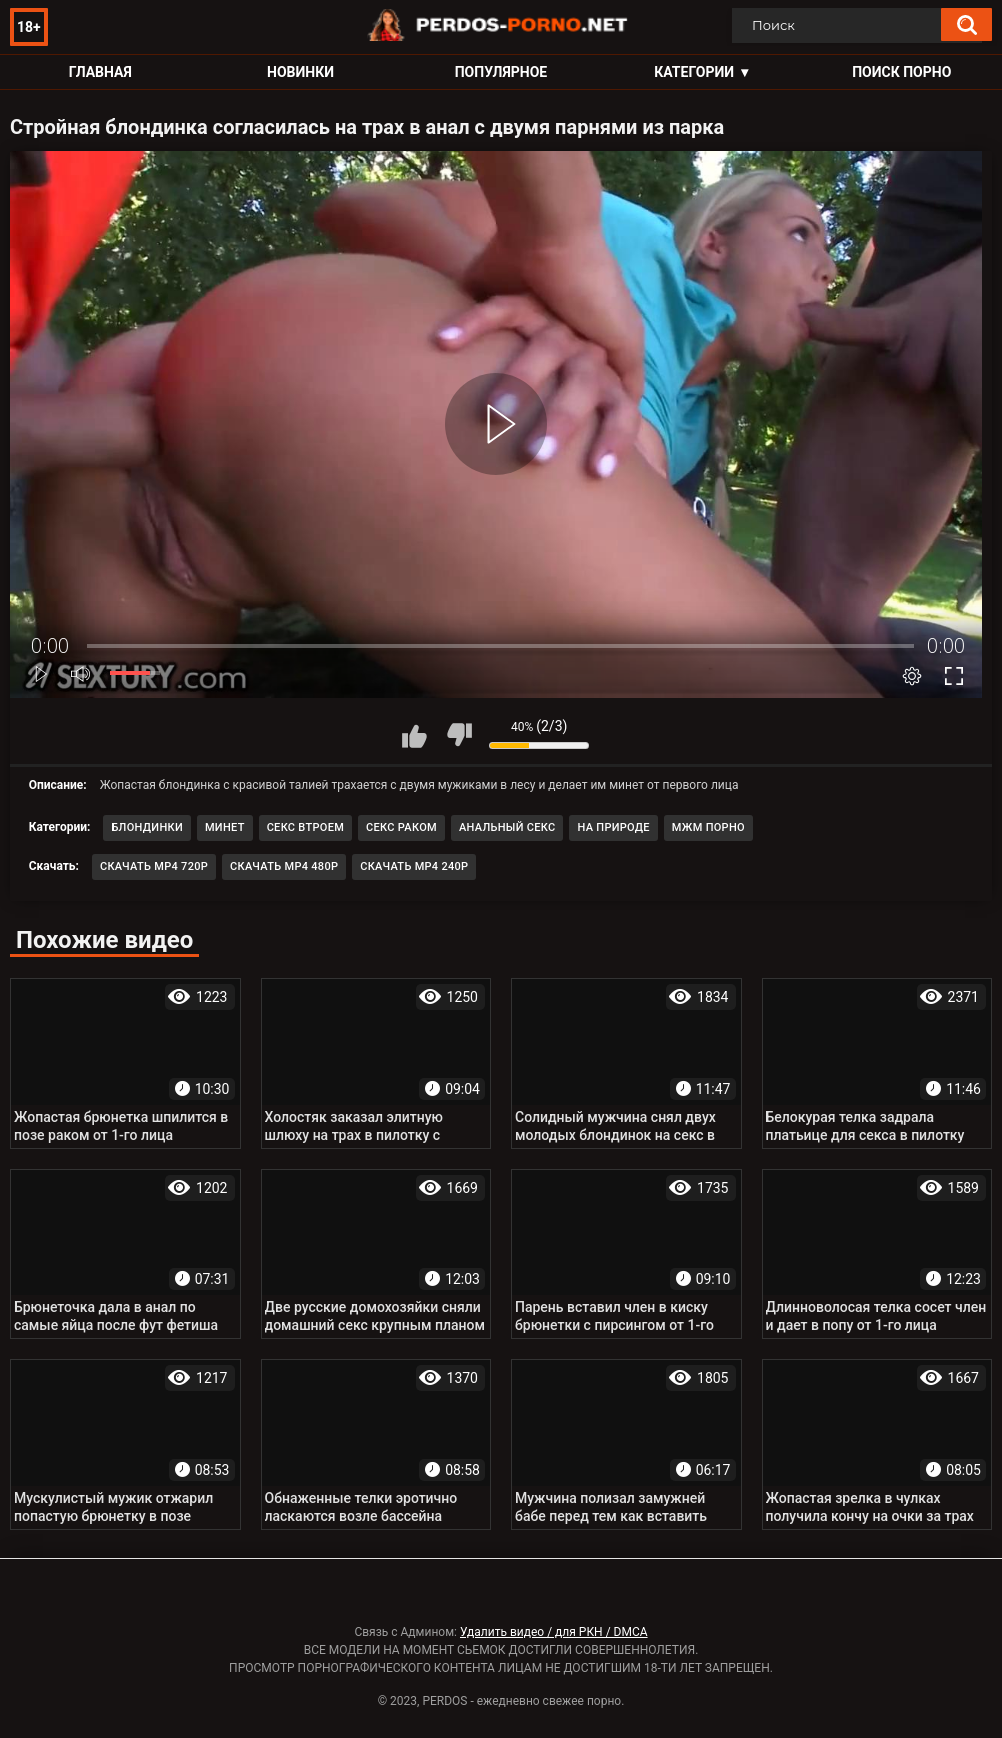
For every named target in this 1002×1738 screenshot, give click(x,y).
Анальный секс (507, 827)
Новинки (300, 72)
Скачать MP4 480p (284, 866)
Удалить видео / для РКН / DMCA (554, 1632)
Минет (225, 827)
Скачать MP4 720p (154, 866)
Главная (100, 72)
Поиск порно (901, 72)
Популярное (501, 72)
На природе (613, 827)
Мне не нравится (459, 735)
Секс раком (401, 827)
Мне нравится (414, 735)
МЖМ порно (708, 827)
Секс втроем (305, 827)
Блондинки (147, 827)
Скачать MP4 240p (414, 866)
